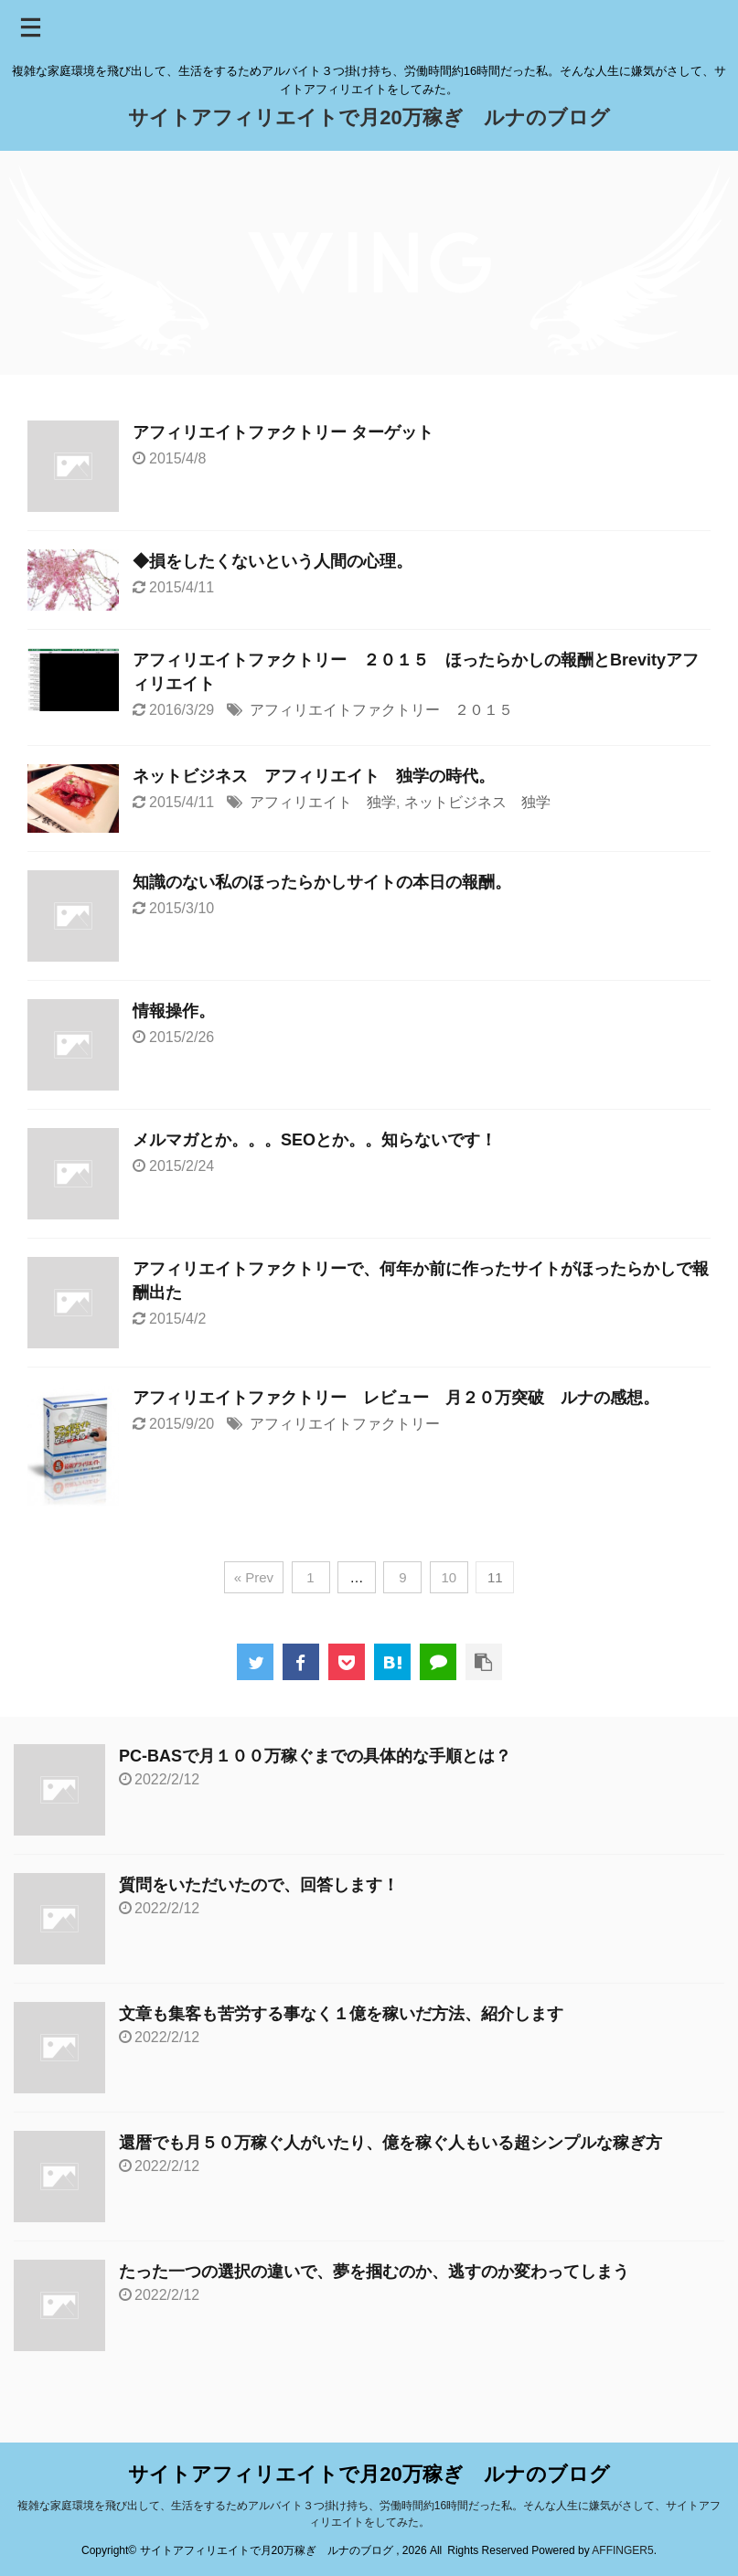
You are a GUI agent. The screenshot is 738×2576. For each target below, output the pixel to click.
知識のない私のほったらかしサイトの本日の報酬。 (322, 882)
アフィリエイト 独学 (323, 802)
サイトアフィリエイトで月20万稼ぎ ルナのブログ (368, 117)
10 (449, 1577)
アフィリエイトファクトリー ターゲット (283, 432)
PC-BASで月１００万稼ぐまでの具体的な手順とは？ (315, 1756)
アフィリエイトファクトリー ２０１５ (381, 710)
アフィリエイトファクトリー (345, 1424)
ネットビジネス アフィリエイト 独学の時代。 (314, 776)
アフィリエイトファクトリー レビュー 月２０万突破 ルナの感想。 (396, 1398)
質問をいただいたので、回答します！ (259, 1885)
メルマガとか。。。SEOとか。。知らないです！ (315, 1140)
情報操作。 (174, 1011)
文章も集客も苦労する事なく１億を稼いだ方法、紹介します (341, 2014)
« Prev (253, 1577)
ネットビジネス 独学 (477, 802)
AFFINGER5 (622, 2550)
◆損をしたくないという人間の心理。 (272, 561)
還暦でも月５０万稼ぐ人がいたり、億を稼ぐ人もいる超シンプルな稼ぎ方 (390, 2143)
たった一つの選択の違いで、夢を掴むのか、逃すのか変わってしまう (374, 2271)
